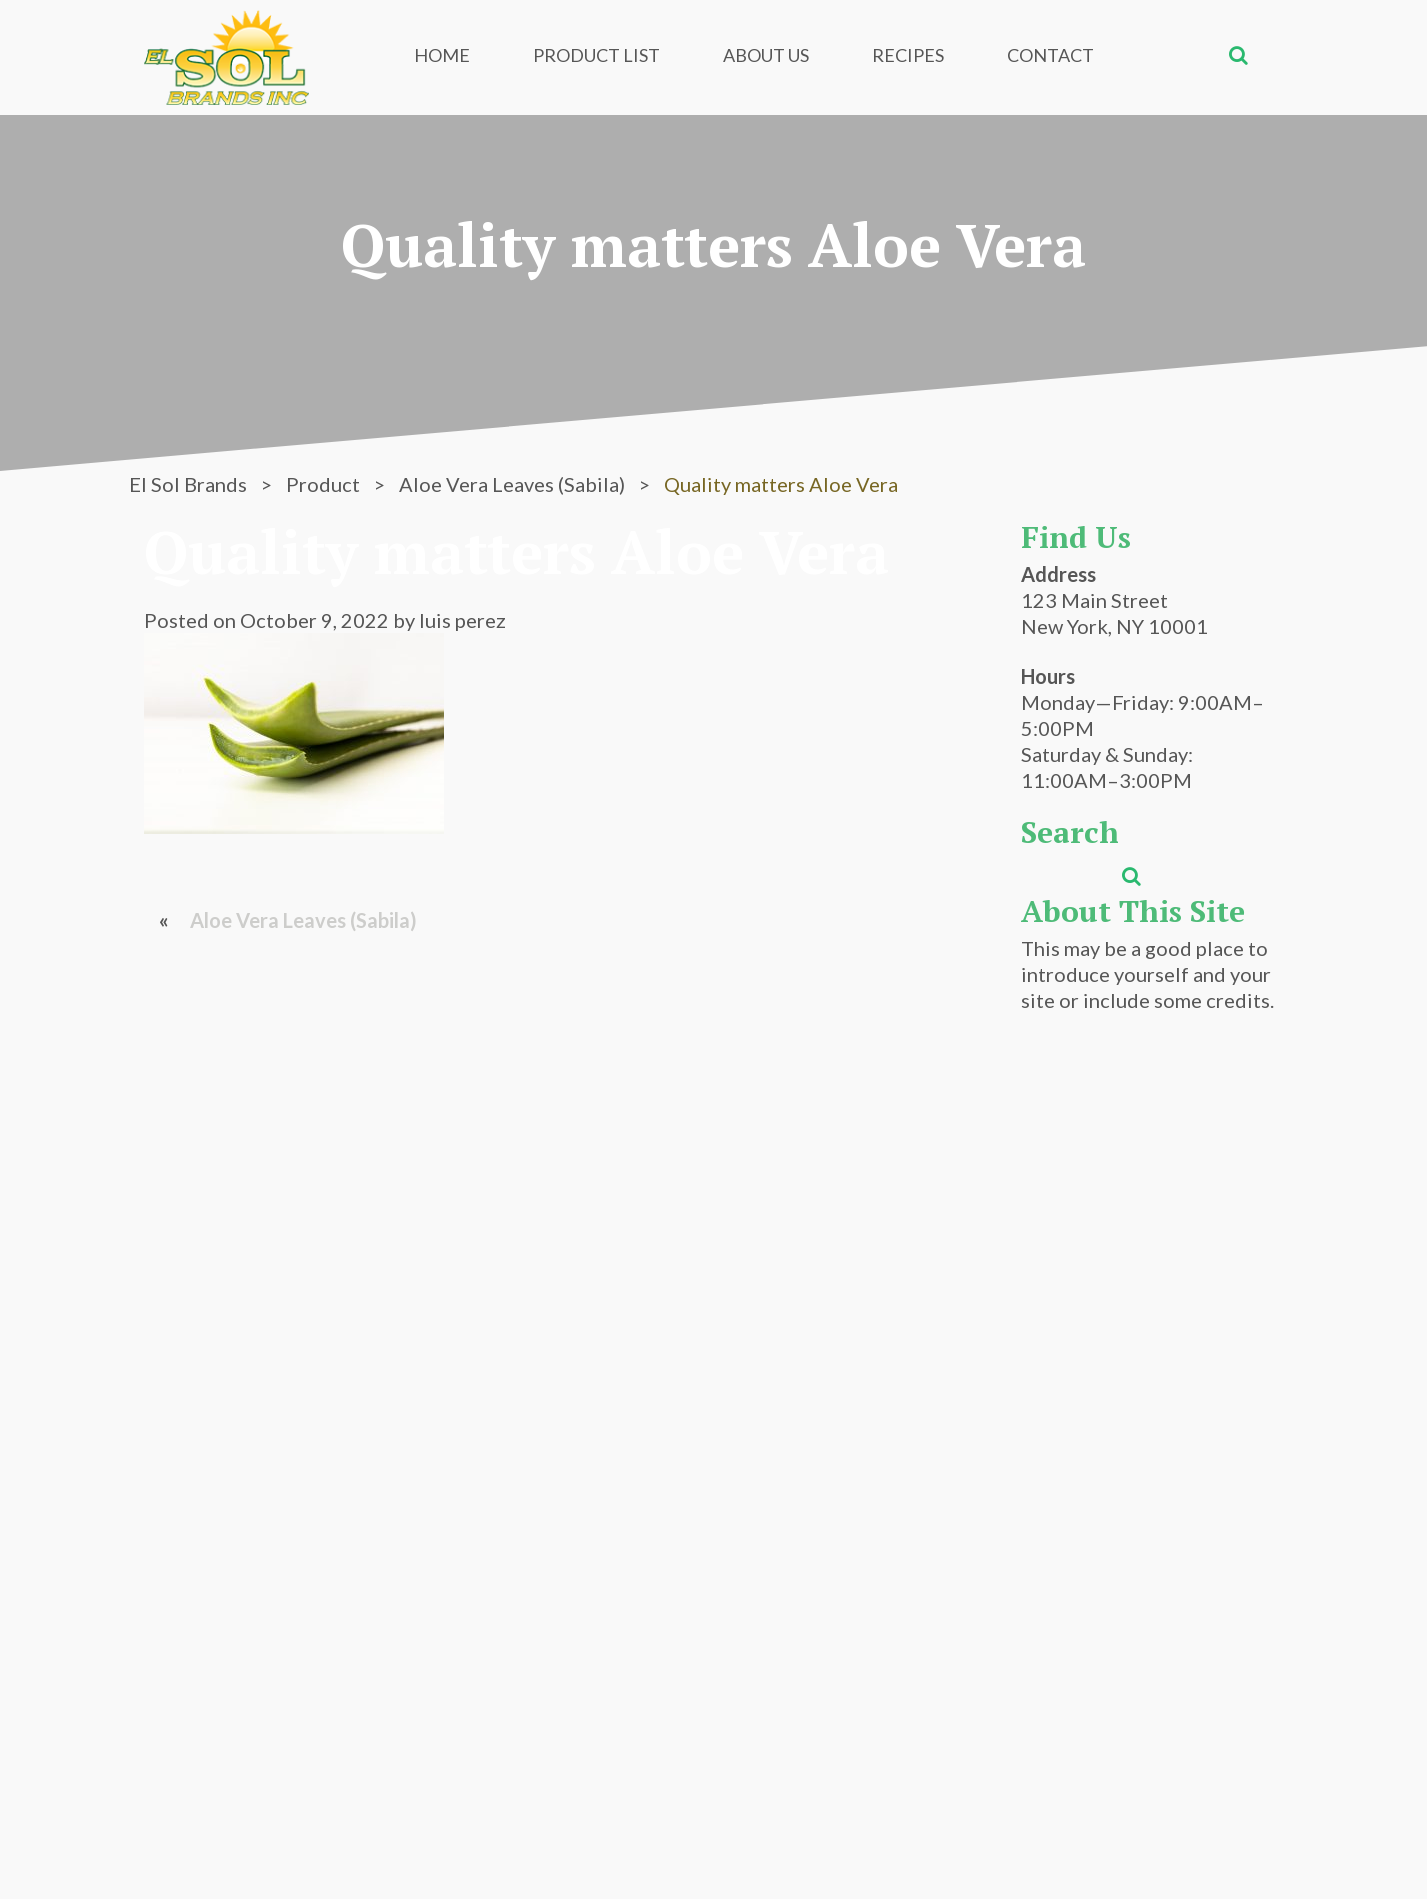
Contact (1050, 55)
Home (442, 55)
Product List (596, 55)
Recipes (908, 55)
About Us (766, 55)
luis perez (462, 620)
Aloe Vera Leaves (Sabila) (303, 920)
